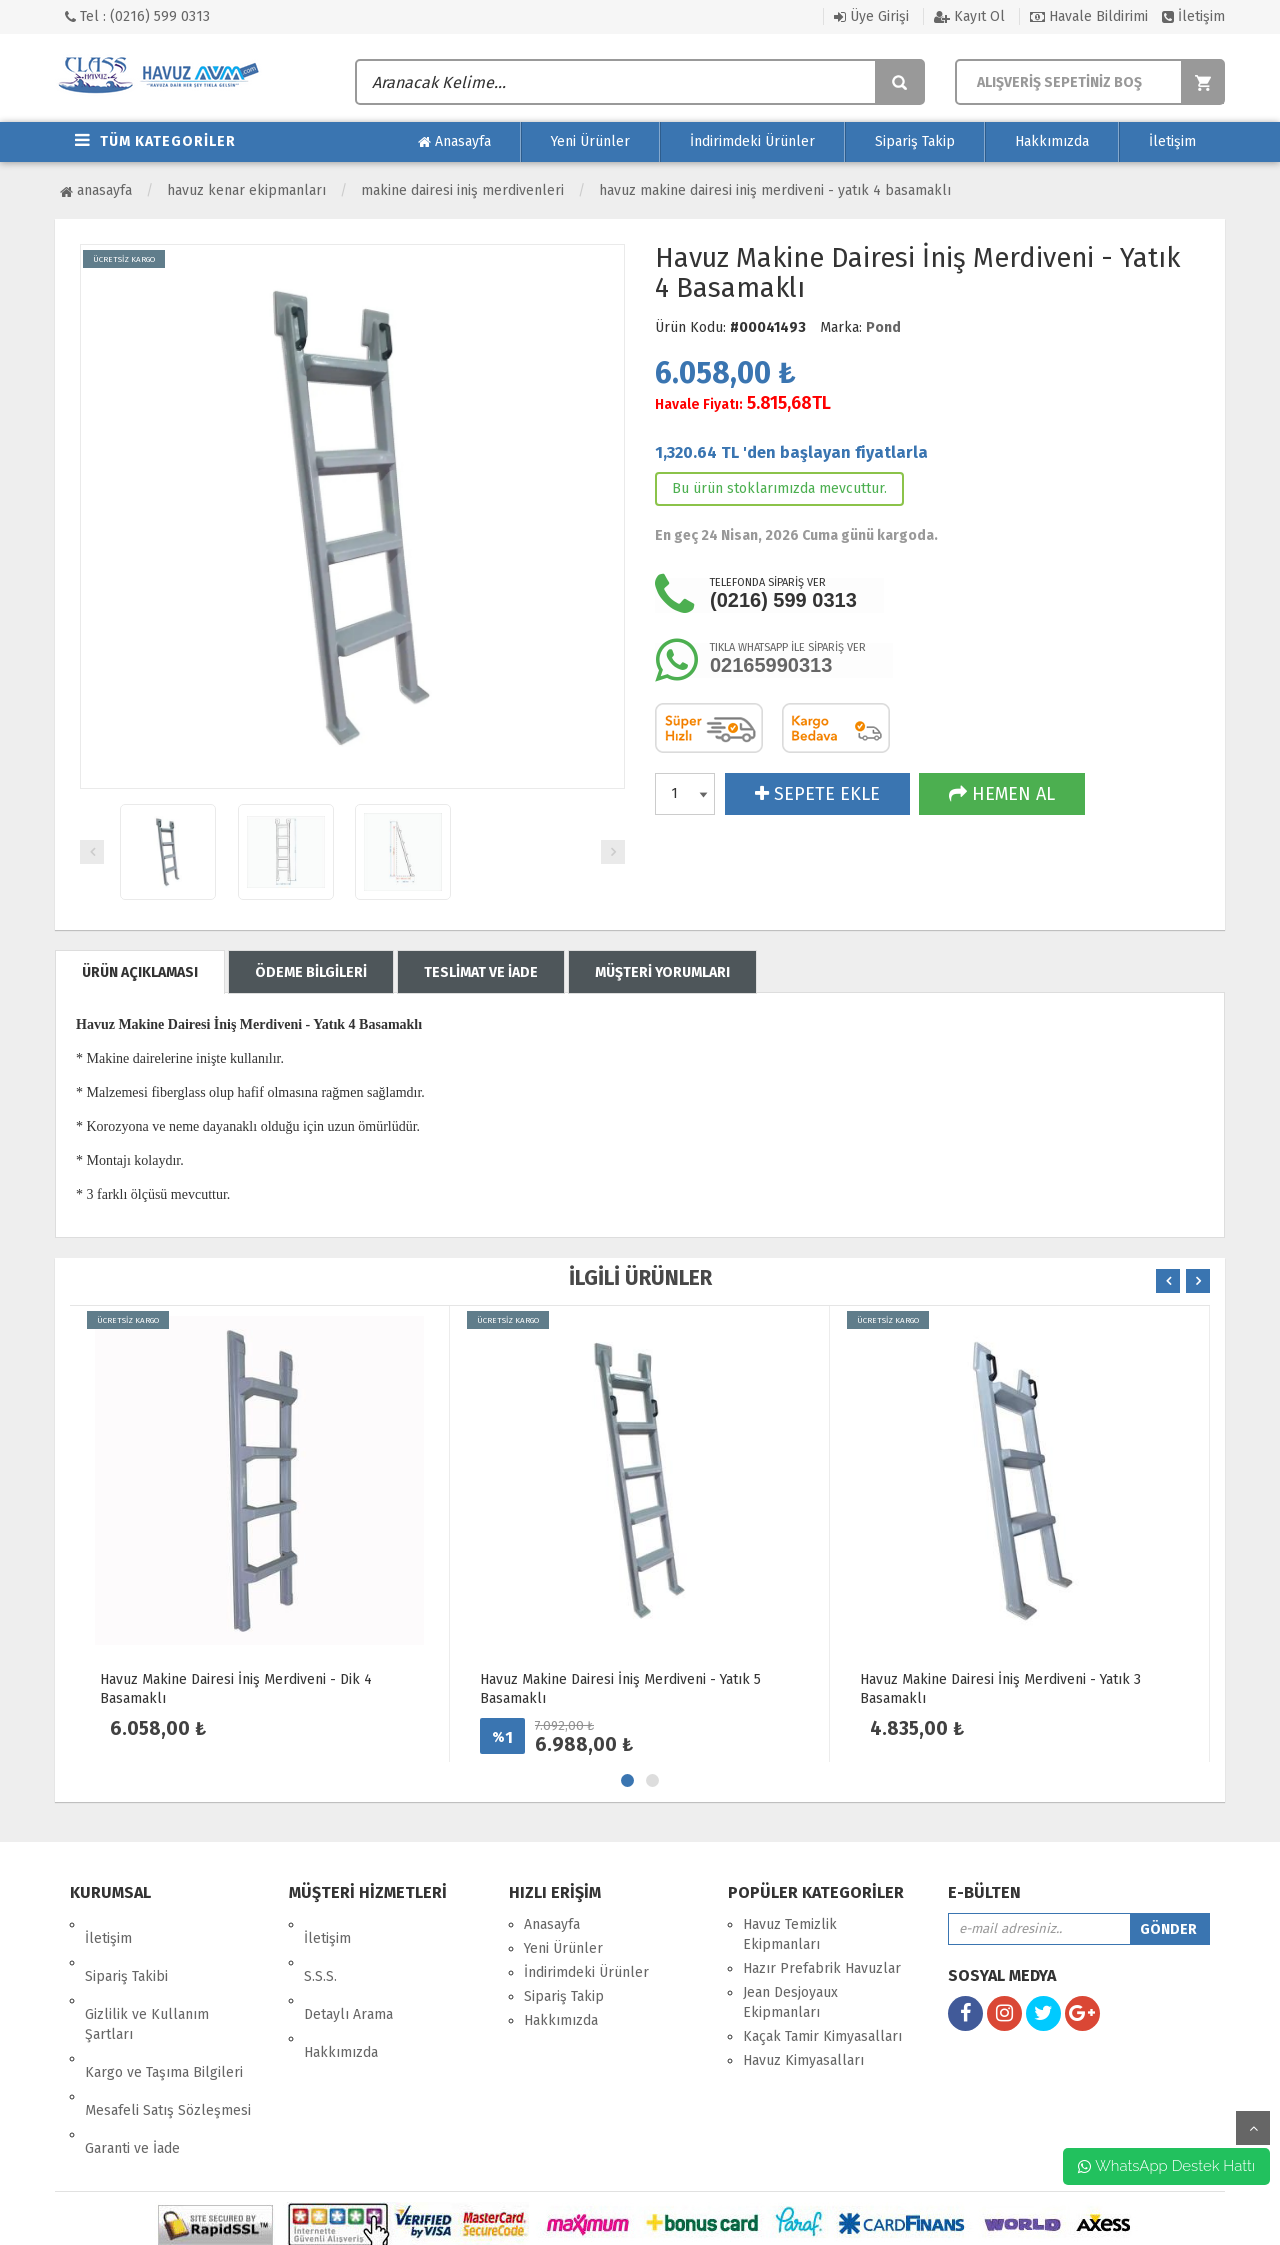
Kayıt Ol (969, 16)
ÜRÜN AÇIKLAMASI (140, 972)
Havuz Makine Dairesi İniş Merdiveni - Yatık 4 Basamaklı (775, 190)
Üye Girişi (871, 16)
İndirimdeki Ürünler (752, 141)
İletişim (1193, 16)
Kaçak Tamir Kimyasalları (822, 2036)
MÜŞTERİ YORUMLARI (662, 972)
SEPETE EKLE (817, 794)
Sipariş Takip (915, 141)
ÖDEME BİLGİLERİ (311, 972)
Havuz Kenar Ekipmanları (246, 190)
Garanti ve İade (132, 2064)
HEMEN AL (1002, 794)
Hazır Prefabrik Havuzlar (822, 1968)
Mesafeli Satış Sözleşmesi (168, 2040)
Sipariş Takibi (126, 1948)
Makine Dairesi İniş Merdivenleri (462, 190)
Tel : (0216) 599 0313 (137, 16)
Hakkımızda (1052, 141)
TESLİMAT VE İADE (481, 972)
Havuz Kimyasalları (803, 2060)
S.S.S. (320, 1948)
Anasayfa (454, 142)
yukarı (1253, 2128)
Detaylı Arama (348, 1972)
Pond (883, 327)
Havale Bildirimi (1089, 16)
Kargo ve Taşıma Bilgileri (164, 2016)
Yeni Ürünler (590, 141)
